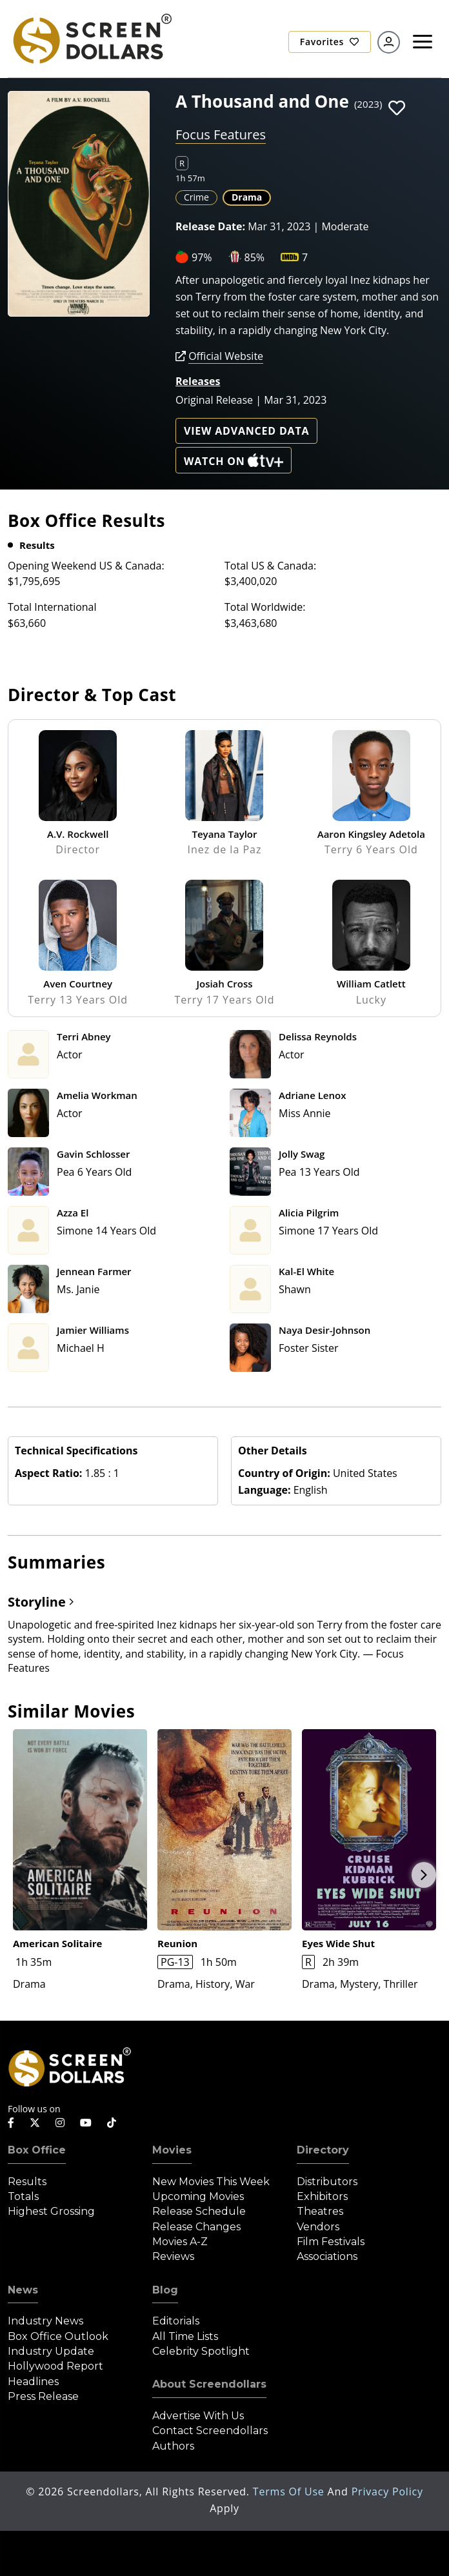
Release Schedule (199, 2211)
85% (254, 257)
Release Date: (210, 226)
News (23, 2290)
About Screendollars (209, 2384)
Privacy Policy (387, 2491)
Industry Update (51, 2351)
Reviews (173, 2256)
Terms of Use (290, 2491)
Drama (247, 197)
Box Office (37, 2150)
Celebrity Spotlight (201, 2351)
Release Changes (196, 2227)
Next (424, 1875)
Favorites (329, 41)
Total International (52, 607)
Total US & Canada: (270, 566)
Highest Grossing (51, 2211)
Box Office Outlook (58, 2336)
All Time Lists (185, 2336)
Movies (172, 2150)
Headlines (33, 2381)
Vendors (318, 2227)
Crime (196, 197)
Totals (23, 2196)
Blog (165, 2290)
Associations (327, 2256)
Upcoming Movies (198, 2196)
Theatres (320, 2211)
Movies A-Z (180, 2241)
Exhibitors (322, 2196)
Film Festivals (330, 2241)
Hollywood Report (55, 2366)
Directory (323, 2150)
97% (202, 257)
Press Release (43, 2396)
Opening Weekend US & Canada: (86, 566)
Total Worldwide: (264, 607)
